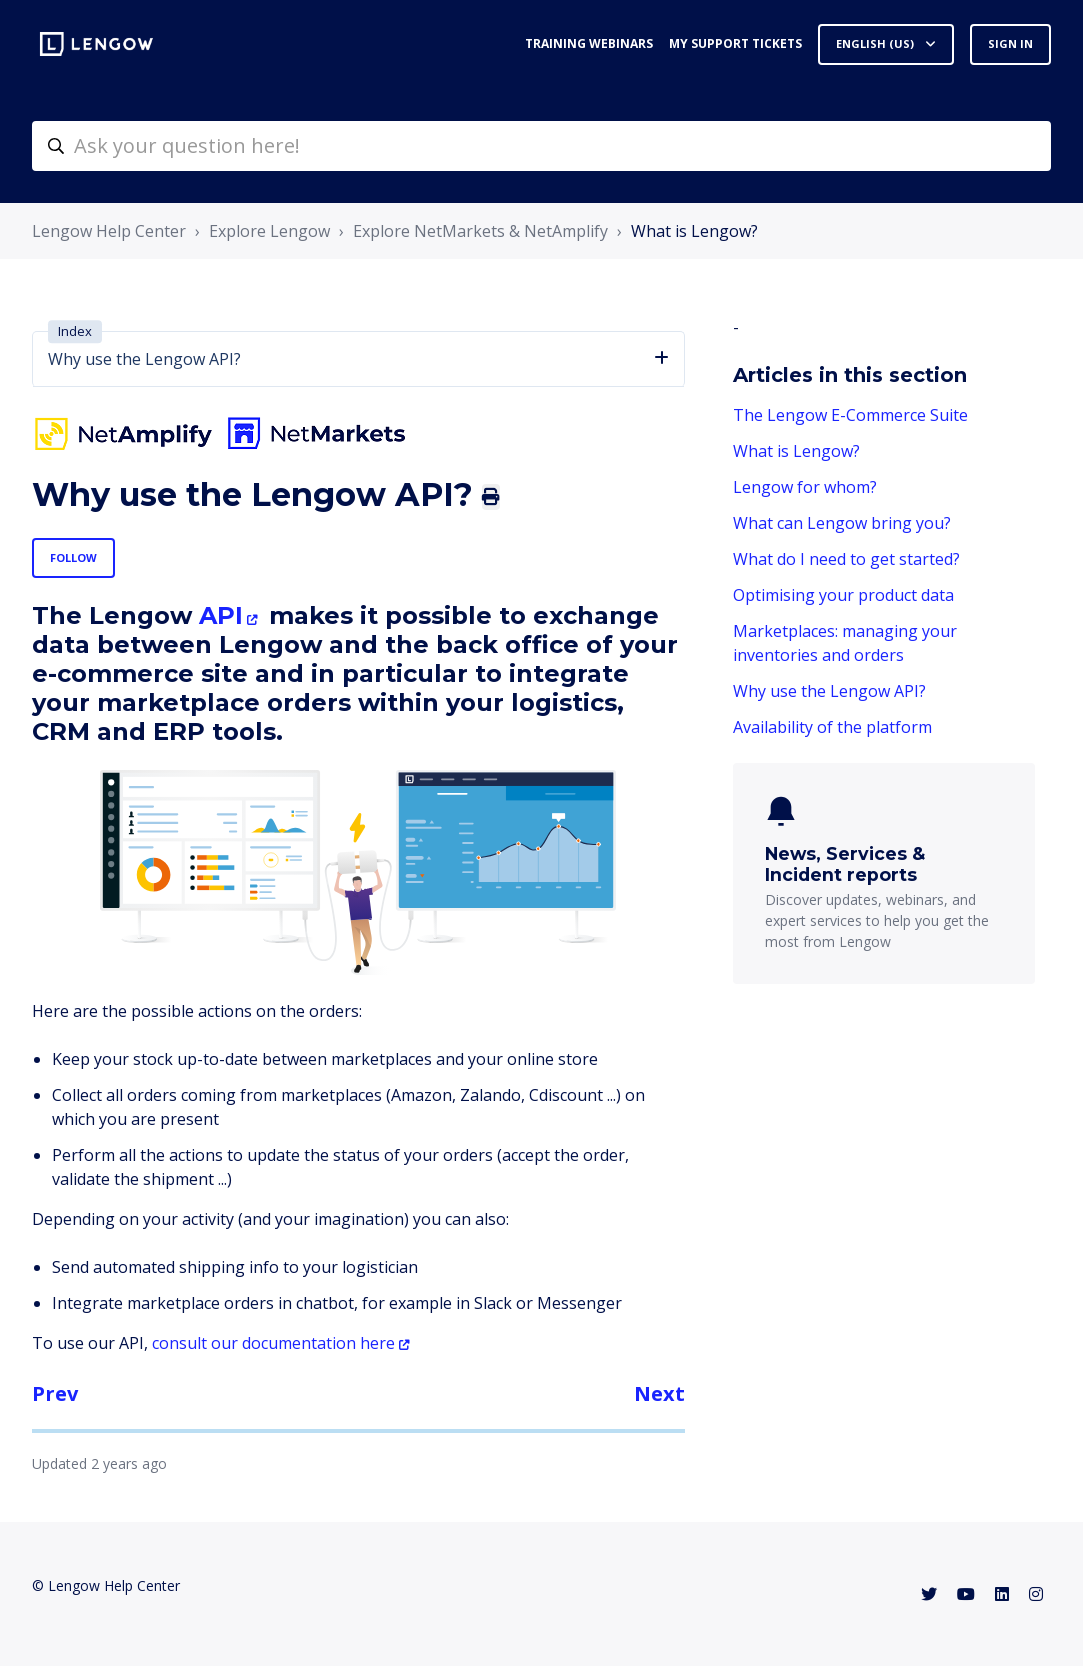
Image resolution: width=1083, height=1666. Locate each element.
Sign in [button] (1010, 43)
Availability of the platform (832, 727)
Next (659, 1393)
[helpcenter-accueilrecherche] (541, 146)
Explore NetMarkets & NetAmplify (480, 231)
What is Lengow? (694, 231)
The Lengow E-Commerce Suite (850, 415)
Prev (55, 1393)
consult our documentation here (273, 1343)
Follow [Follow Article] (73, 557)
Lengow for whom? (805, 487)
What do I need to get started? (846, 559)
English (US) (876, 43)
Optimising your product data (843, 595)
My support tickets (735, 43)
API (217, 615)
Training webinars (589, 43)
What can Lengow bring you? (842, 523)
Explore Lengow (269, 231)
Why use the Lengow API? (829, 691)
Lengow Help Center (109, 231)
